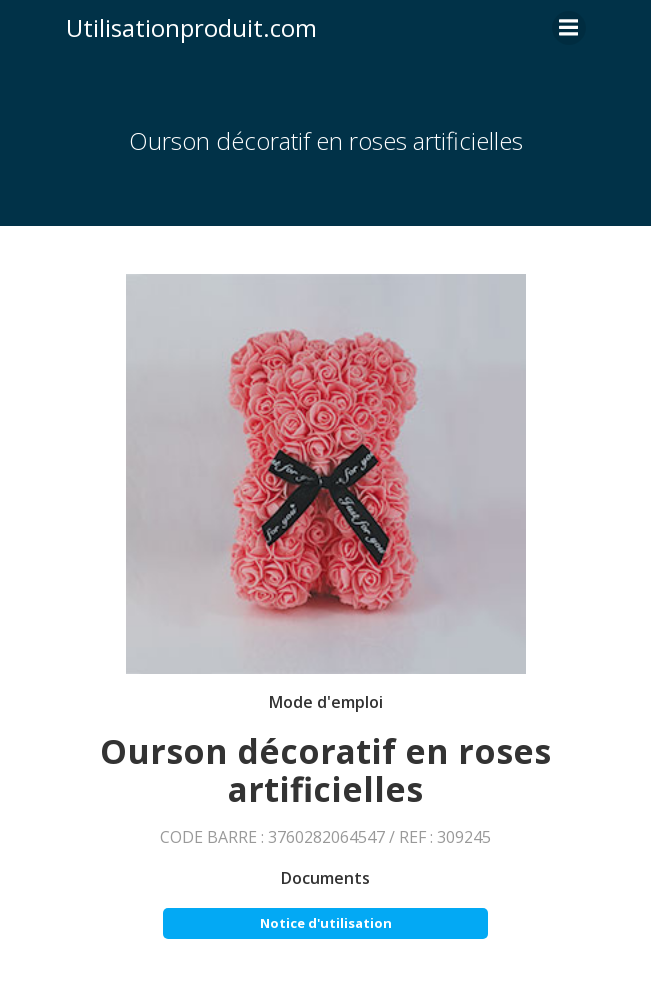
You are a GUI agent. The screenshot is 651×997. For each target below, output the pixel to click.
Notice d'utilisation (326, 923)
